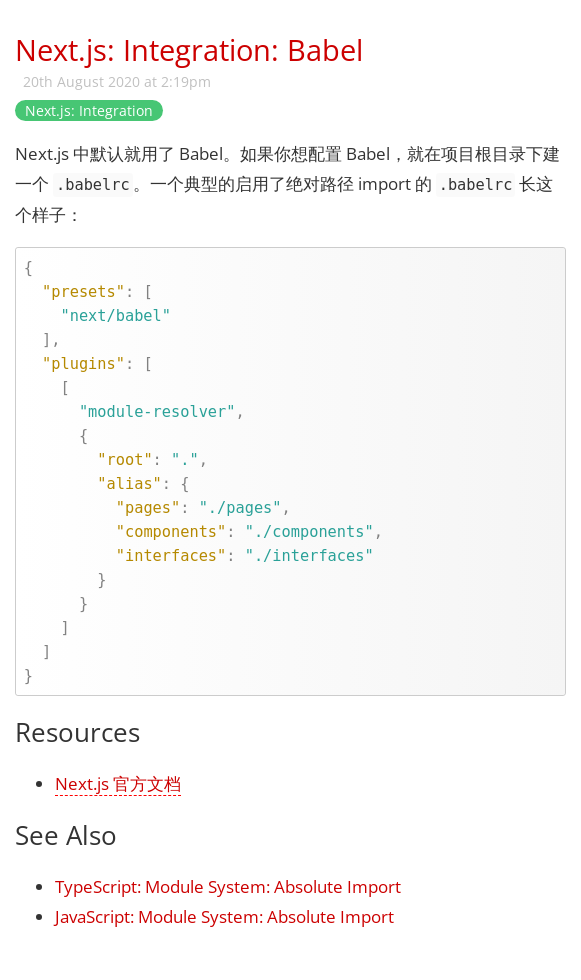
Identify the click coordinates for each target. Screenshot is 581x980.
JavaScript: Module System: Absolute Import (224, 916)
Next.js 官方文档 (118, 783)
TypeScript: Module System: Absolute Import (228, 886)
